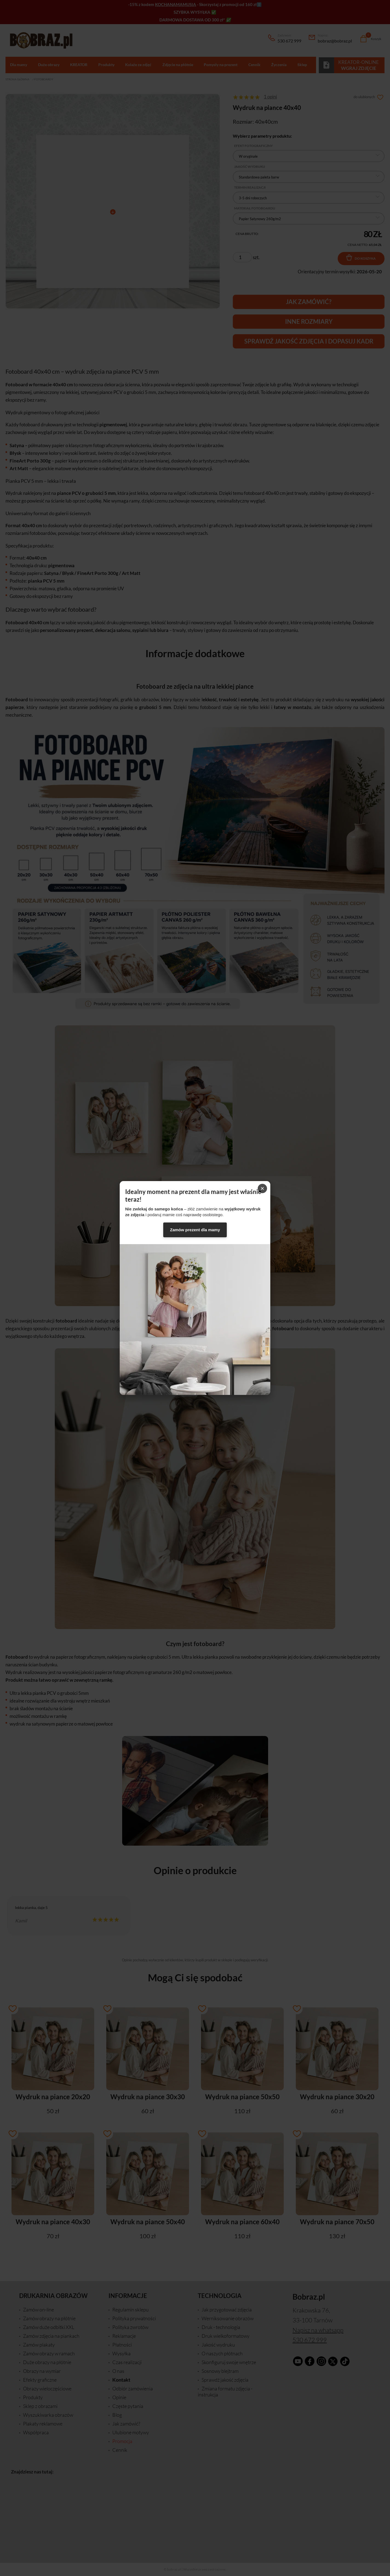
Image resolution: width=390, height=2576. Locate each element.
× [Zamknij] (262, 1188)
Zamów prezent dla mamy (195, 1229)
